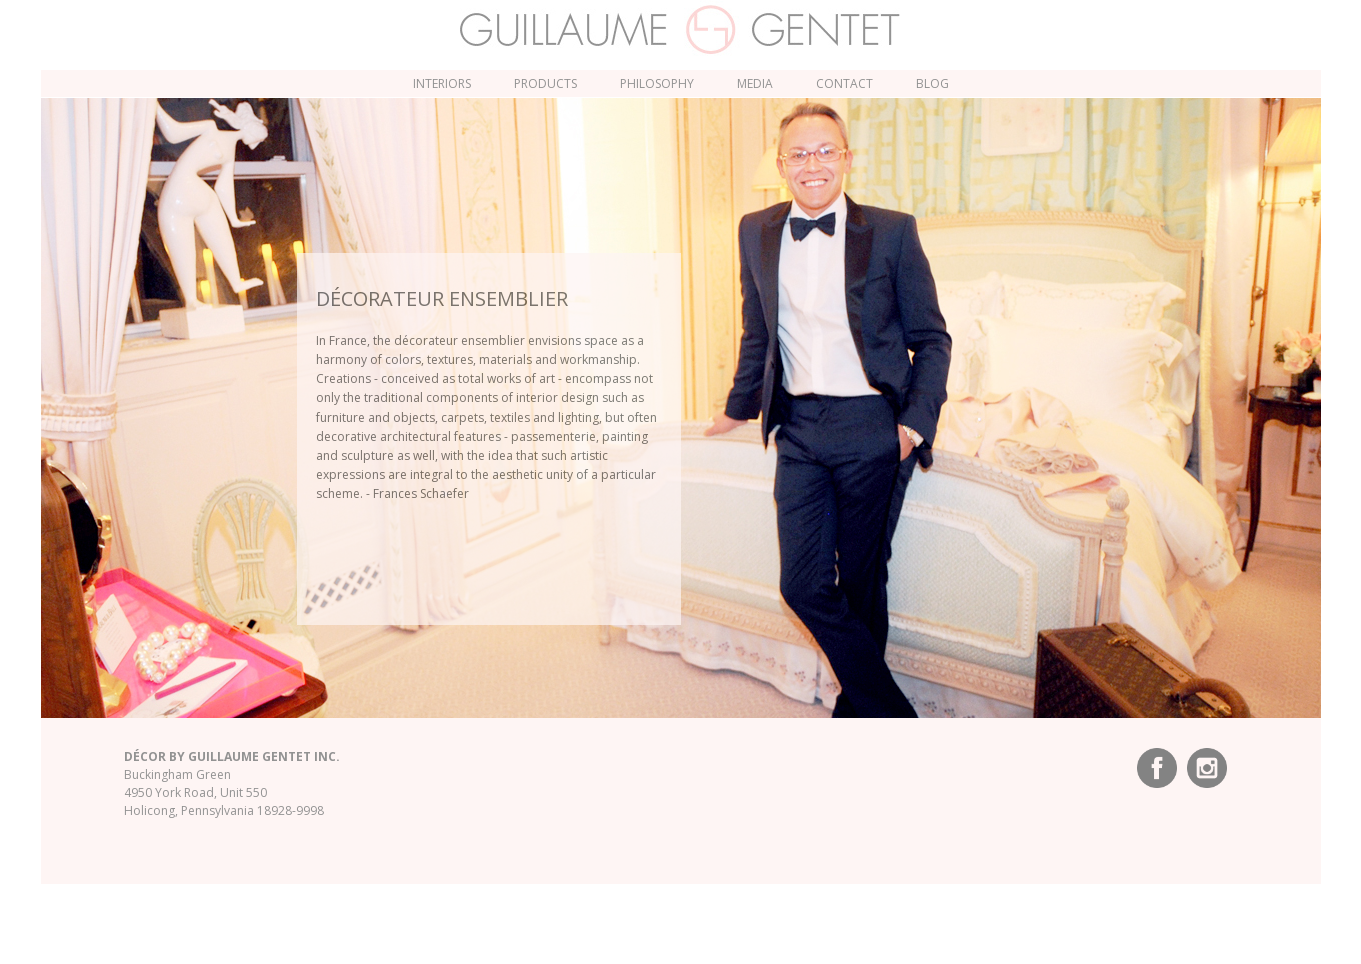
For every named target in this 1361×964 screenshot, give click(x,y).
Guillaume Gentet (680, 30)
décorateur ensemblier (442, 298)
